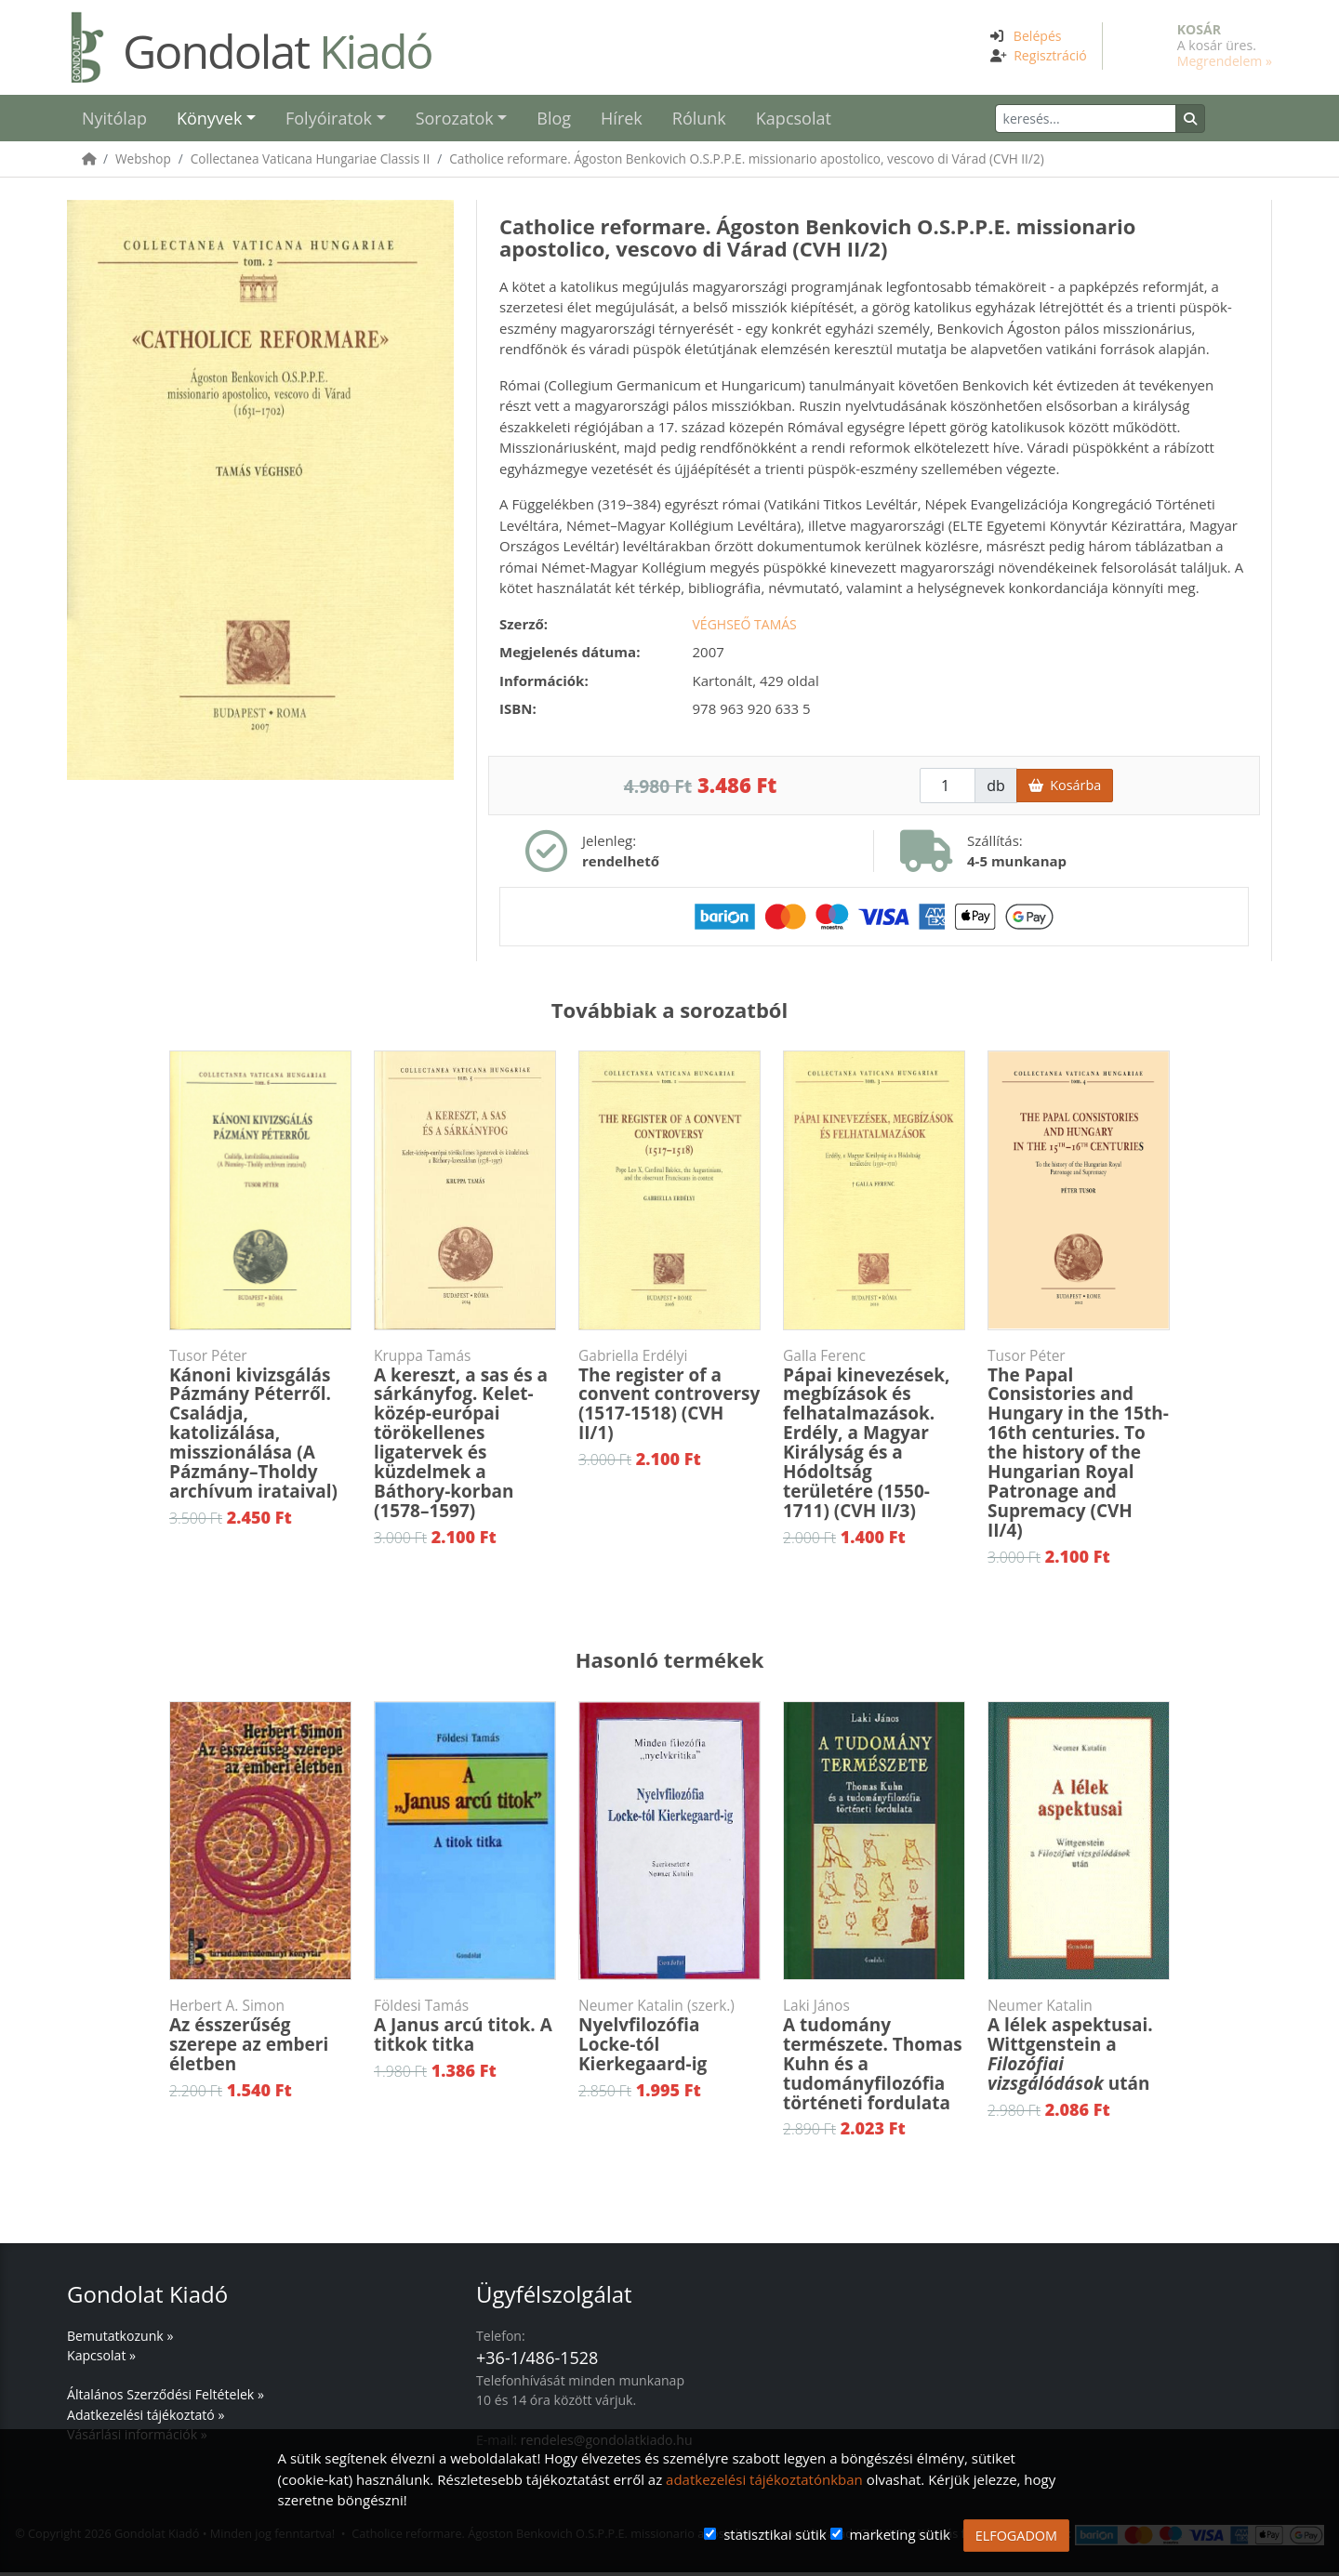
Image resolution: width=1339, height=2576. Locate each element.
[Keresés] (1117, 120)
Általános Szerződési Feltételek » (165, 2398)
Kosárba (1064, 789)
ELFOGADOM (1016, 2535)
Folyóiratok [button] (328, 120)
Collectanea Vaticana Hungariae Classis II (311, 162)
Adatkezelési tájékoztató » (145, 2418)
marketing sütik (899, 2534)
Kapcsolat (793, 120)
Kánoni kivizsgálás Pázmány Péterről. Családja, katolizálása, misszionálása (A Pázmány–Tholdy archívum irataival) (260, 1428)
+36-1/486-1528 (537, 2361)
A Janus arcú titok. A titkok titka (465, 2030)
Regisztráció (1050, 55)
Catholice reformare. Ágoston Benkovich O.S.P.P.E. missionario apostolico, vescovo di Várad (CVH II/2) (746, 162)
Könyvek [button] (209, 120)
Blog (554, 120)
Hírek (622, 120)
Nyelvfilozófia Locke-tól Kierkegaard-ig (669, 2040)
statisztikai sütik (775, 2534)
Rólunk (699, 120)
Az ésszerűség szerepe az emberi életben (260, 2040)
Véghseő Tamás (745, 628)
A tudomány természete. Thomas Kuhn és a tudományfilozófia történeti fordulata (874, 2059)
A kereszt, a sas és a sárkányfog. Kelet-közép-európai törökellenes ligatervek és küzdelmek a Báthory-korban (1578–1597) (465, 1438)
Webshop (143, 162)
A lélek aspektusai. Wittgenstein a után (1079, 2049)
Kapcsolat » (101, 2359)
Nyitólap (114, 120)
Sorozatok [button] (455, 120)
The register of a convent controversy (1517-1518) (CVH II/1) (669, 1399)
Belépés (1038, 36)
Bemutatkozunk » (120, 2339)
